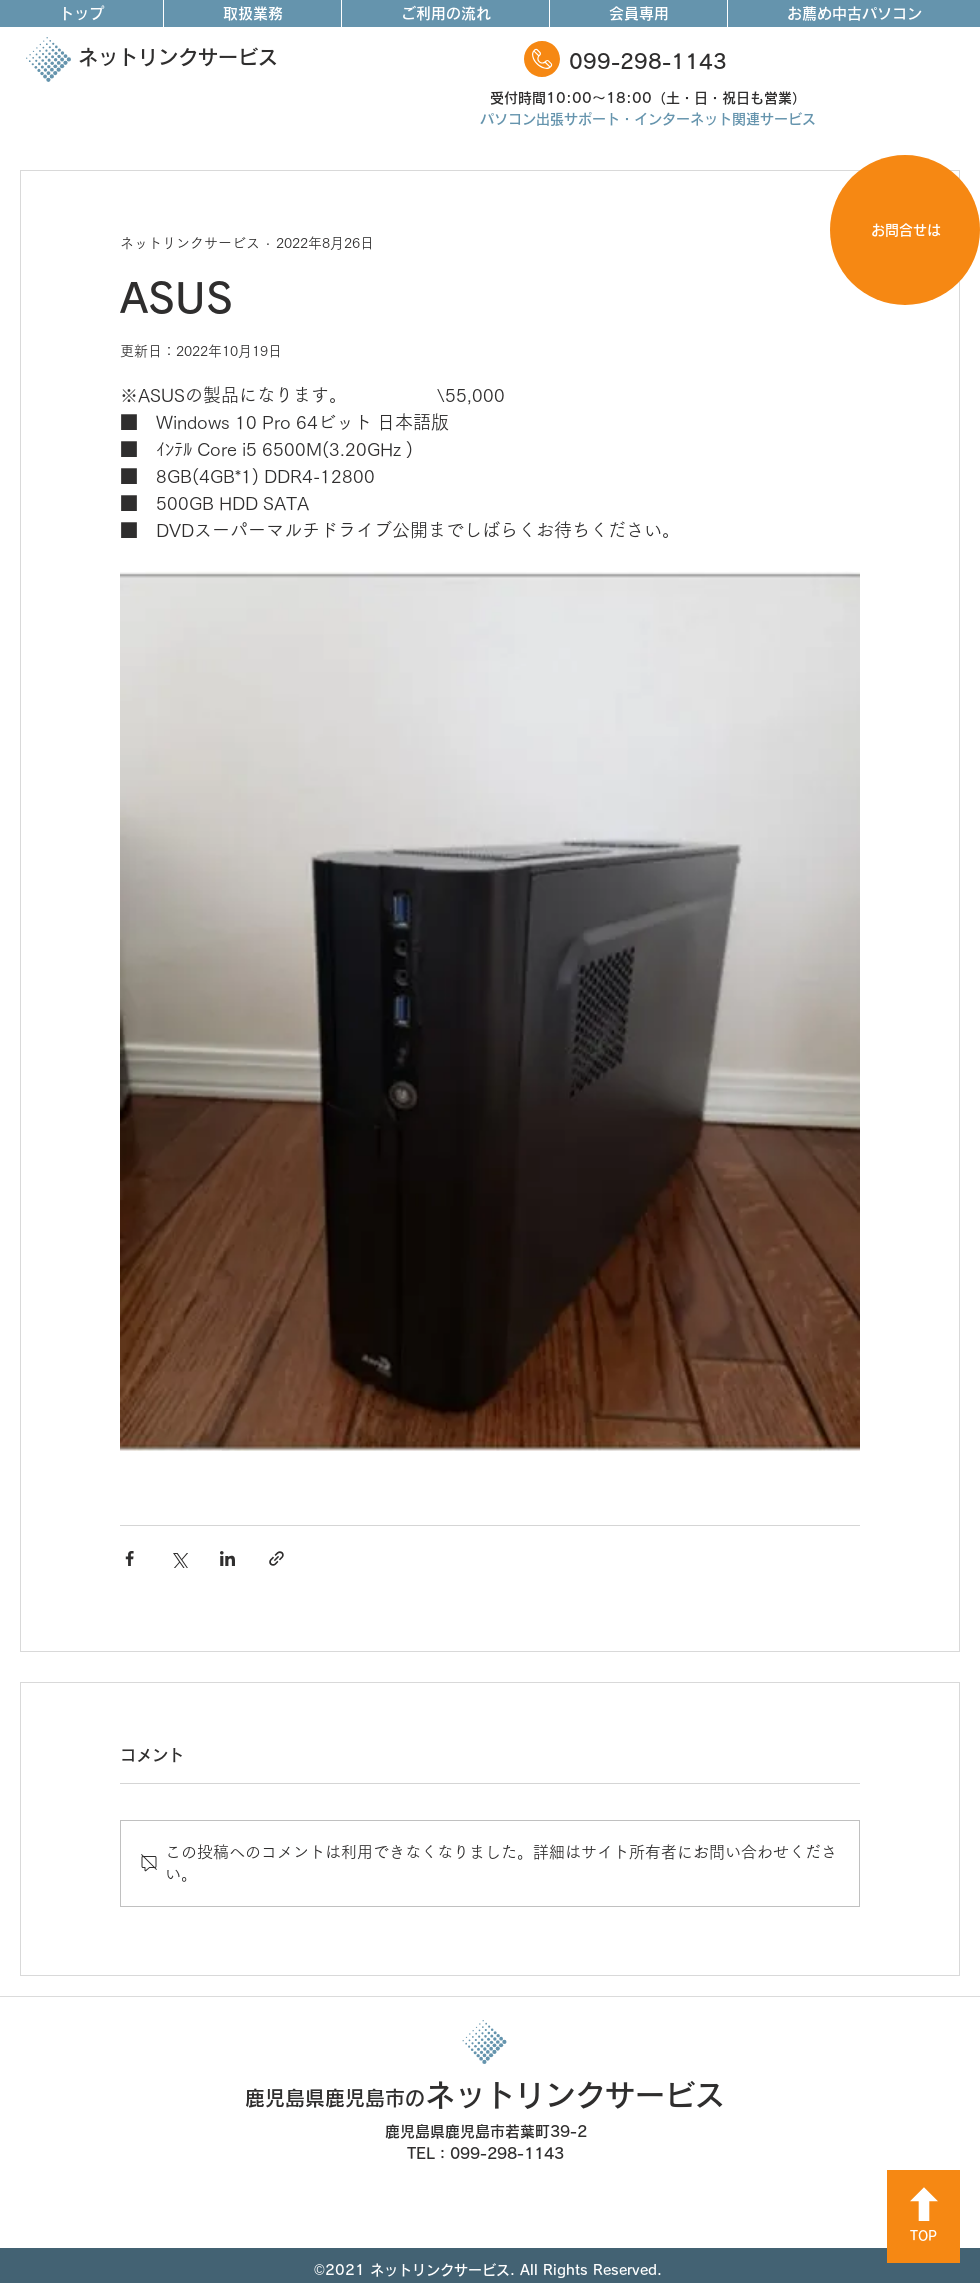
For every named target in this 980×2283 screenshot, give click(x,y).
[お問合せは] (905, 230)
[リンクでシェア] (276, 1558)
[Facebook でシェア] (129, 1558)
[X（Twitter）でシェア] (178, 1558)
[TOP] (923, 2216)
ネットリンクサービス (178, 57)
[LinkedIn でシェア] (227, 1558)
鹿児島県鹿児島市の (335, 2098)
